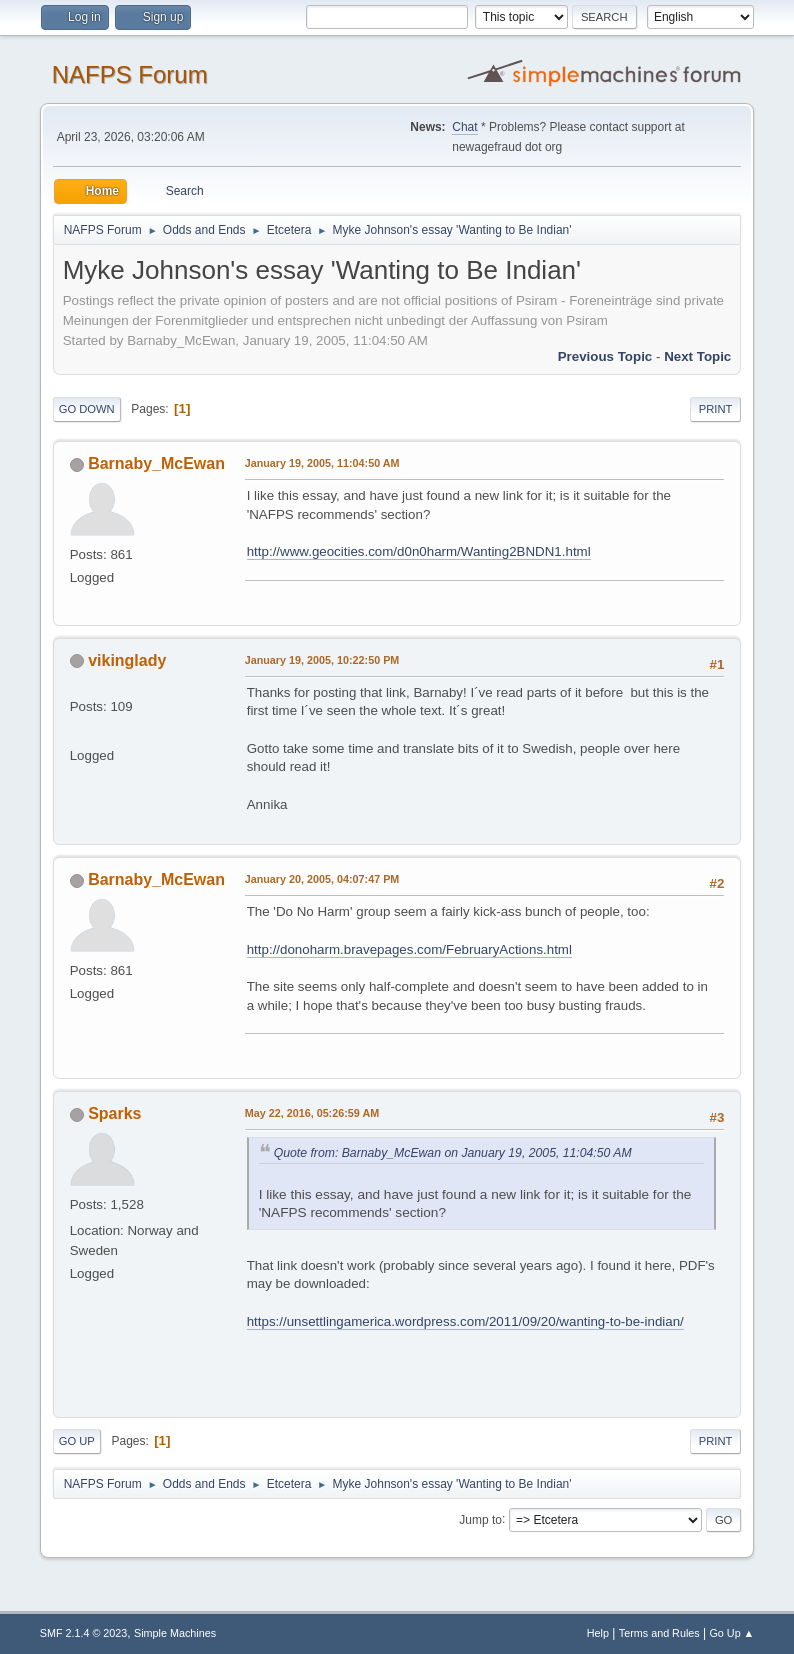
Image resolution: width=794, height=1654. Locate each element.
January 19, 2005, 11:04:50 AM (322, 463)
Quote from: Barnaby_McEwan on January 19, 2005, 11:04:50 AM (453, 1153)
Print (716, 409)
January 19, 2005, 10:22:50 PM (322, 660)
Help (598, 1633)
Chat (464, 127)
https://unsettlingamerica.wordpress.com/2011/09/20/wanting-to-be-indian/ (465, 1321)
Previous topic (605, 356)
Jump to (480, 1519)
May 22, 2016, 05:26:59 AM (312, 1113)
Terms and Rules (659, 1633)
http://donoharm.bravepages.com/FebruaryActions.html (409, 949)
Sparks (114, 1113)
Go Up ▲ (731, 1633)
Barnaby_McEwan (156, 463)
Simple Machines (175, 1633)
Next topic (697, 356)
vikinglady (127, 660)
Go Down (87, 409)
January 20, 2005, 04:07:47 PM (322, 879)
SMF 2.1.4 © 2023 (84, 1633)
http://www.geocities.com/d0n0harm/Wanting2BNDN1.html (419, 551)
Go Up (77, 1441)
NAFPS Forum (130, 74)
